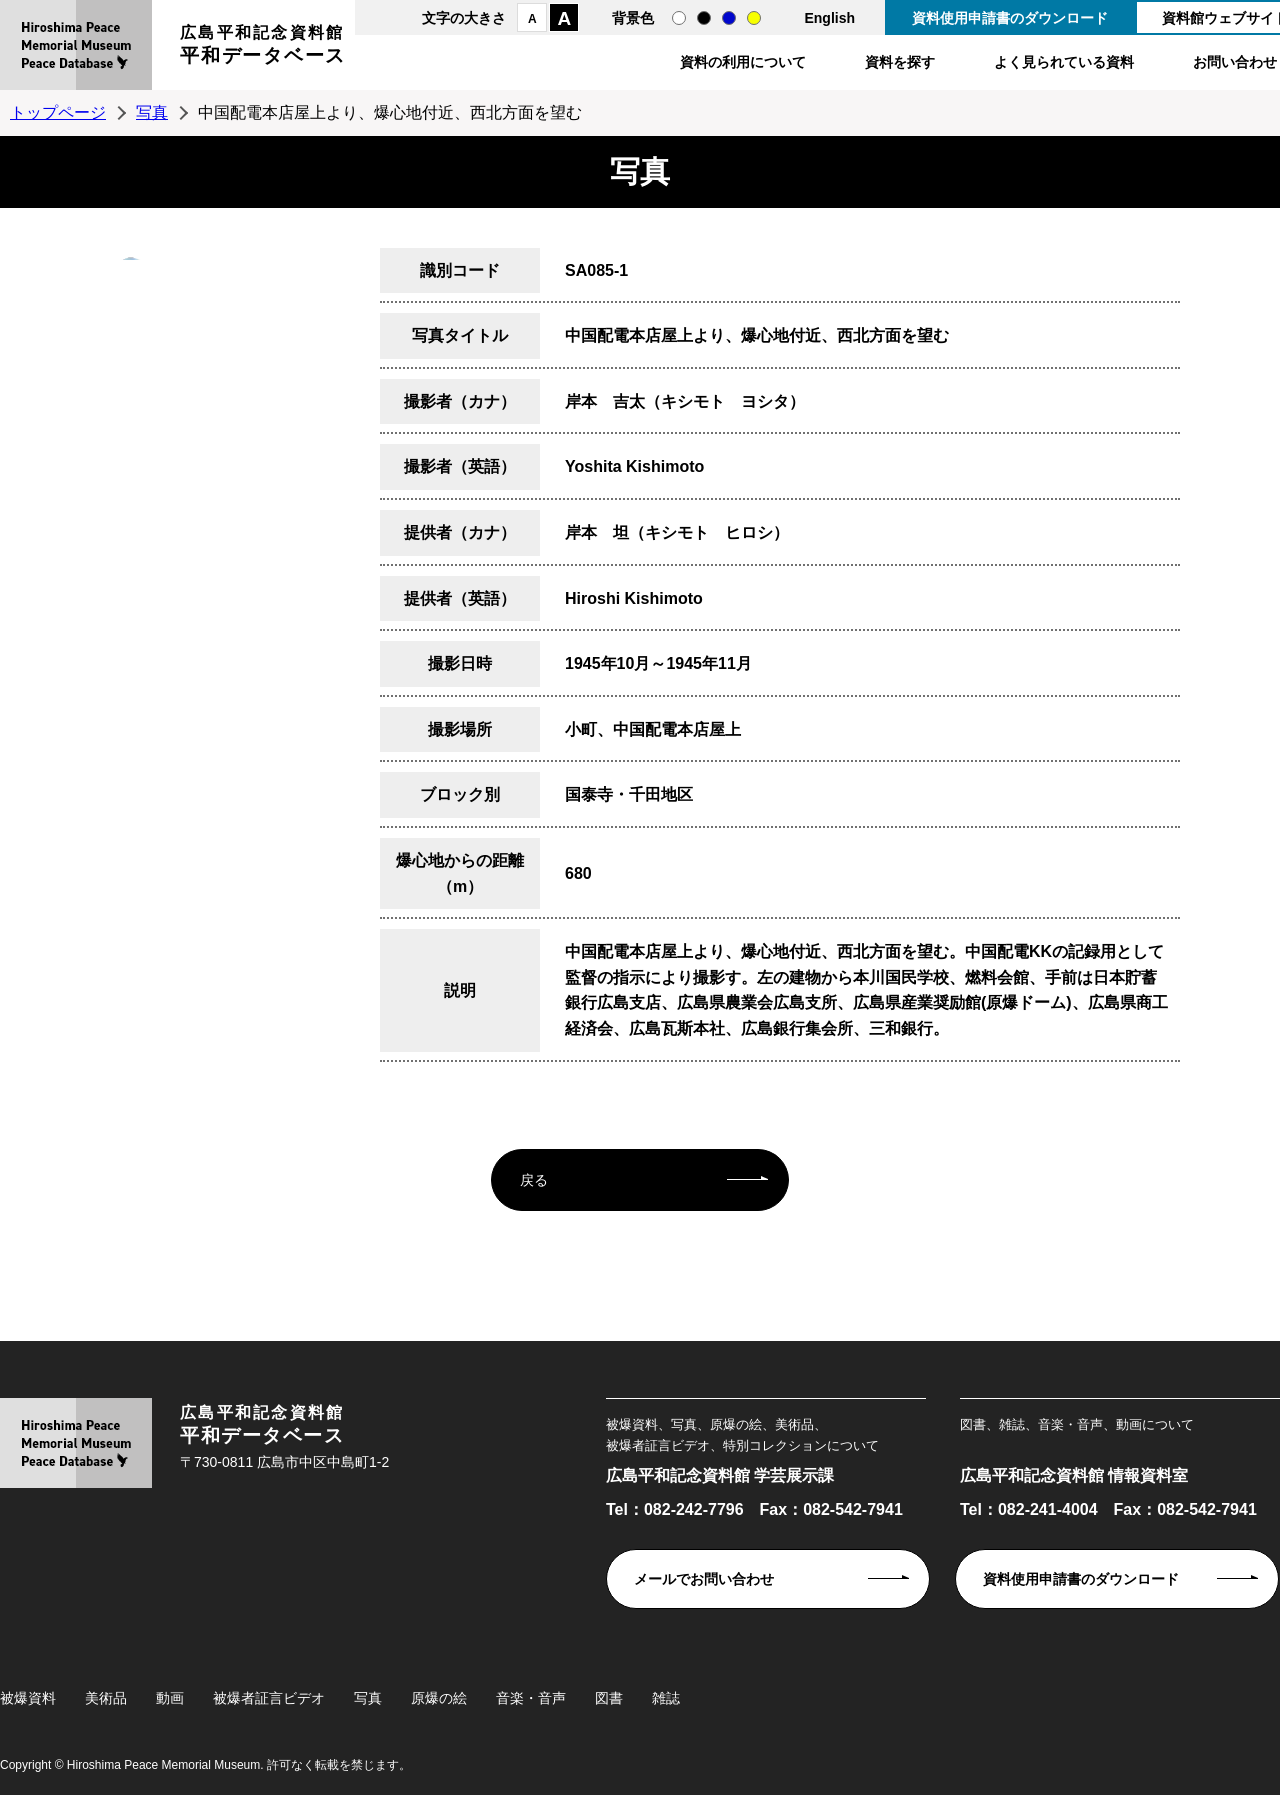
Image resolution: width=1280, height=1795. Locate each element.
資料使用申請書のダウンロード (1010, 18)
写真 (152, 112)
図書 (609, 1698)
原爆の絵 (439, 1698)
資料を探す (900, 62)
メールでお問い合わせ (704, 1579)
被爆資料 (28, 1698)
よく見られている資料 (1064, 62)
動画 (170, 1698)
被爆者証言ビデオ (269, 1698)
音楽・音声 (531, 1698)
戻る (534, 1180)
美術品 (106, 1698)
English (829, 18)
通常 (679, 18)
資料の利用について (743, 62)
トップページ (58, 112)
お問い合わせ (1235, 62)
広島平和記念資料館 (263, 47)
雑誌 (666, 1698)
